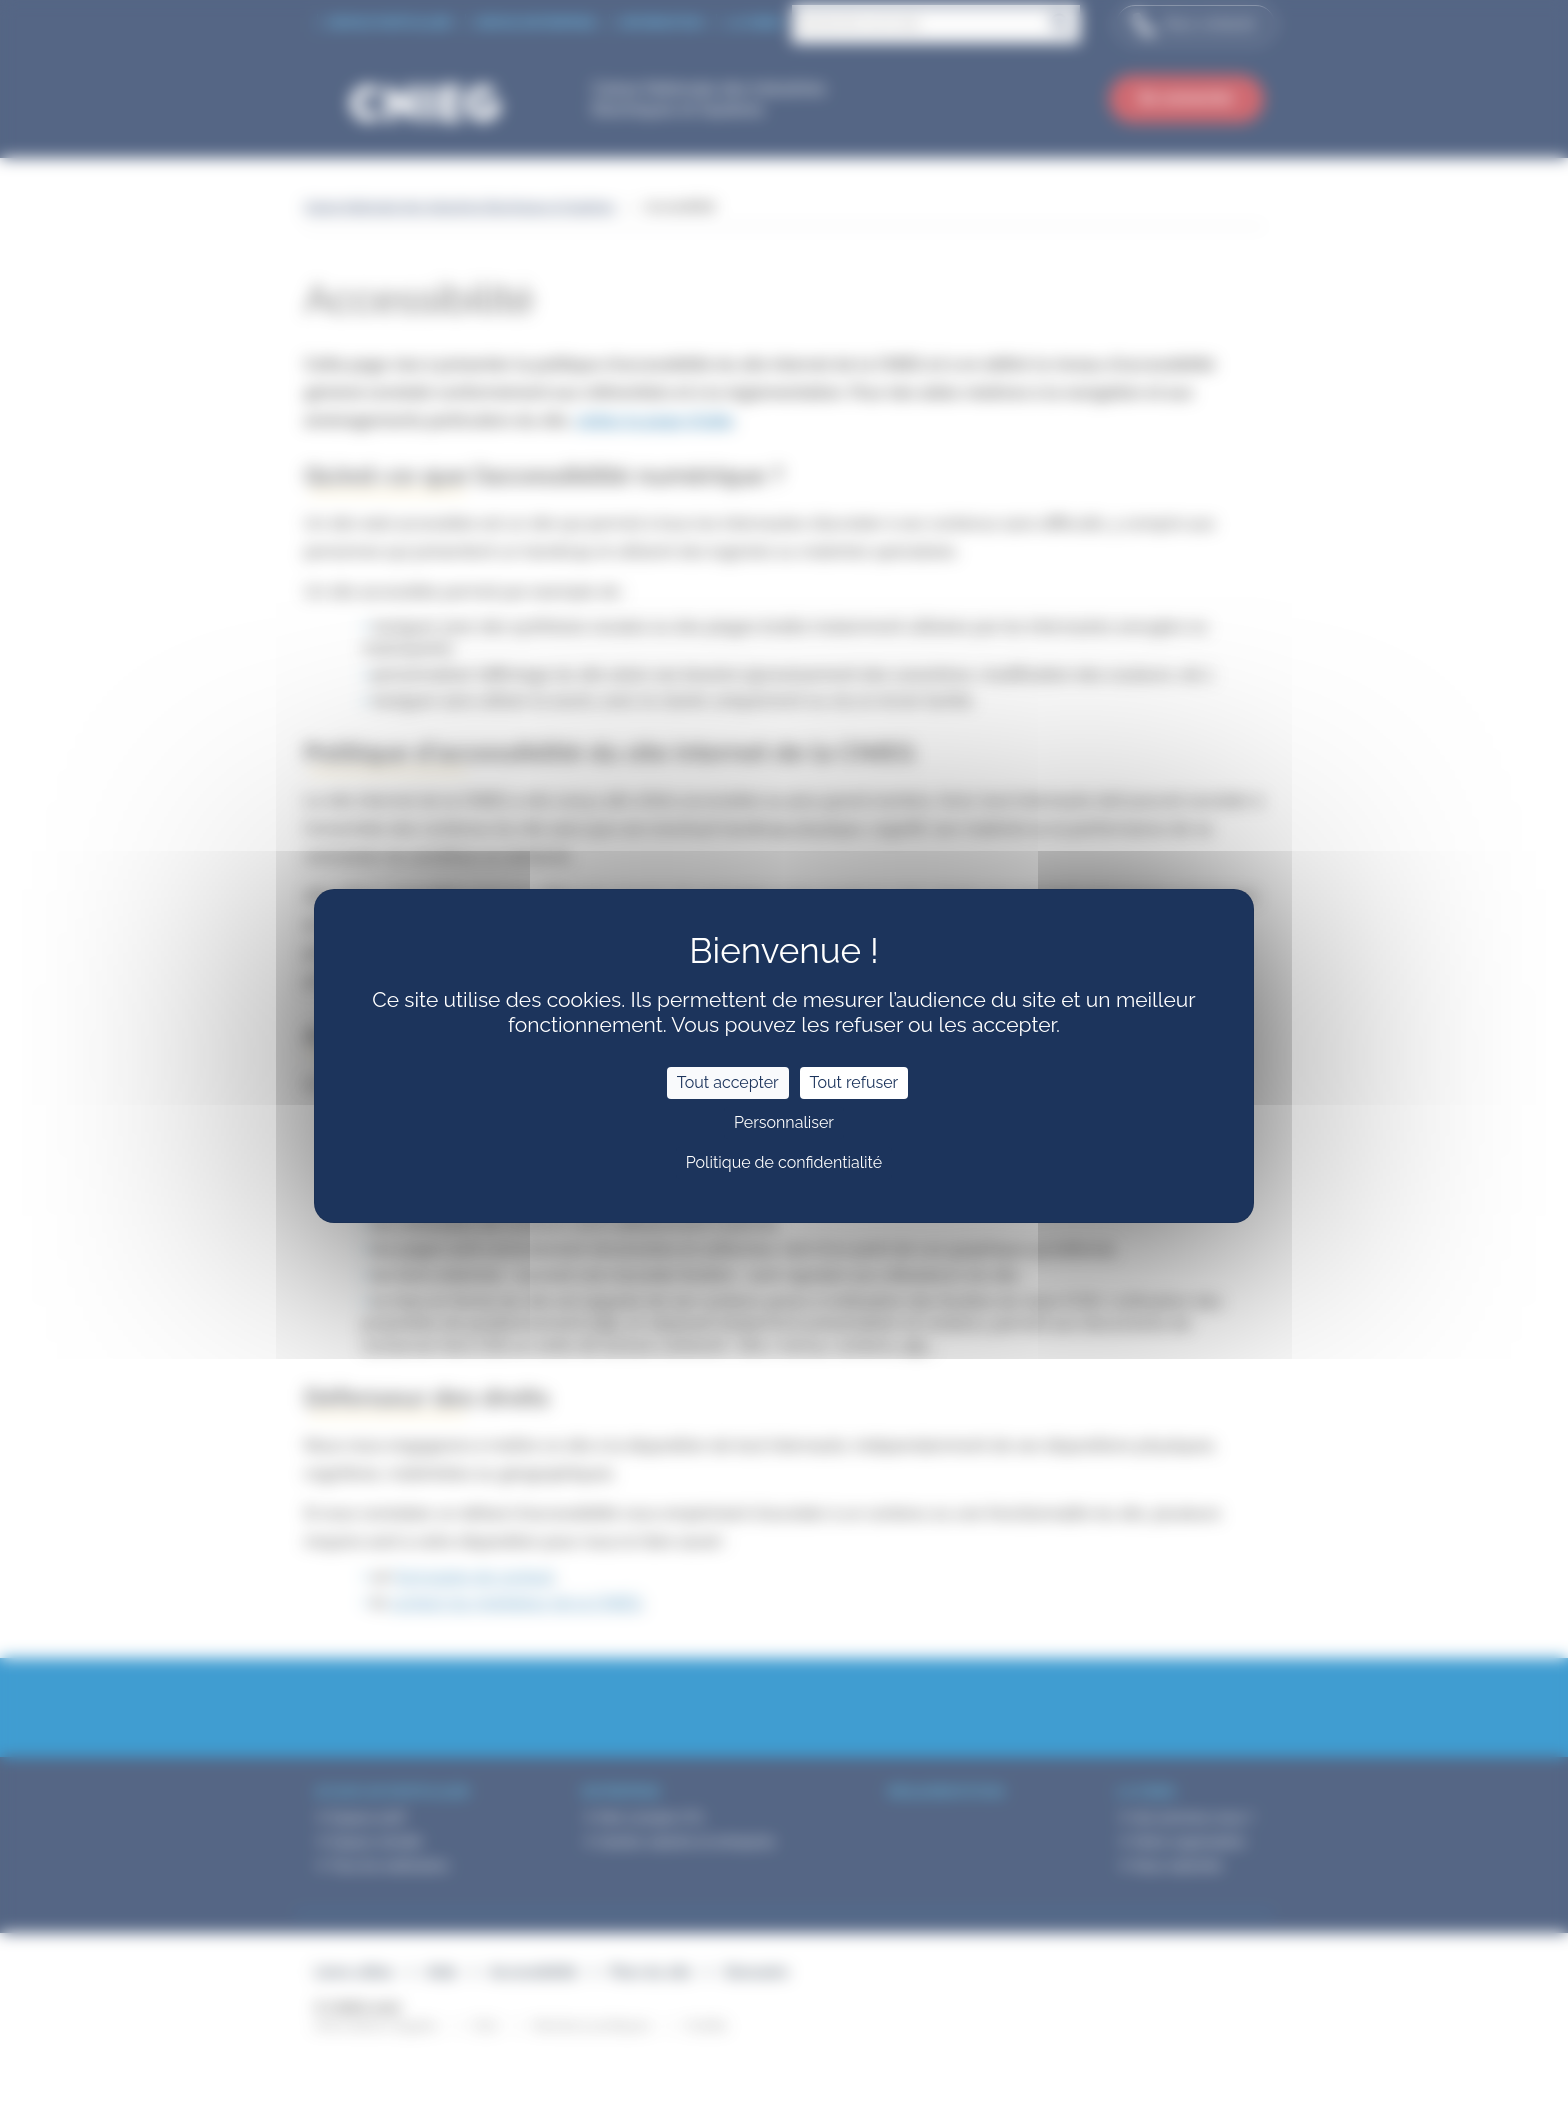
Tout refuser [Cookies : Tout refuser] (854, 1082)
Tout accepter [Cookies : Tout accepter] (728, 1082)
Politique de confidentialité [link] (784, 1162)
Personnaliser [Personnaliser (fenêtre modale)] (784, 1122)
